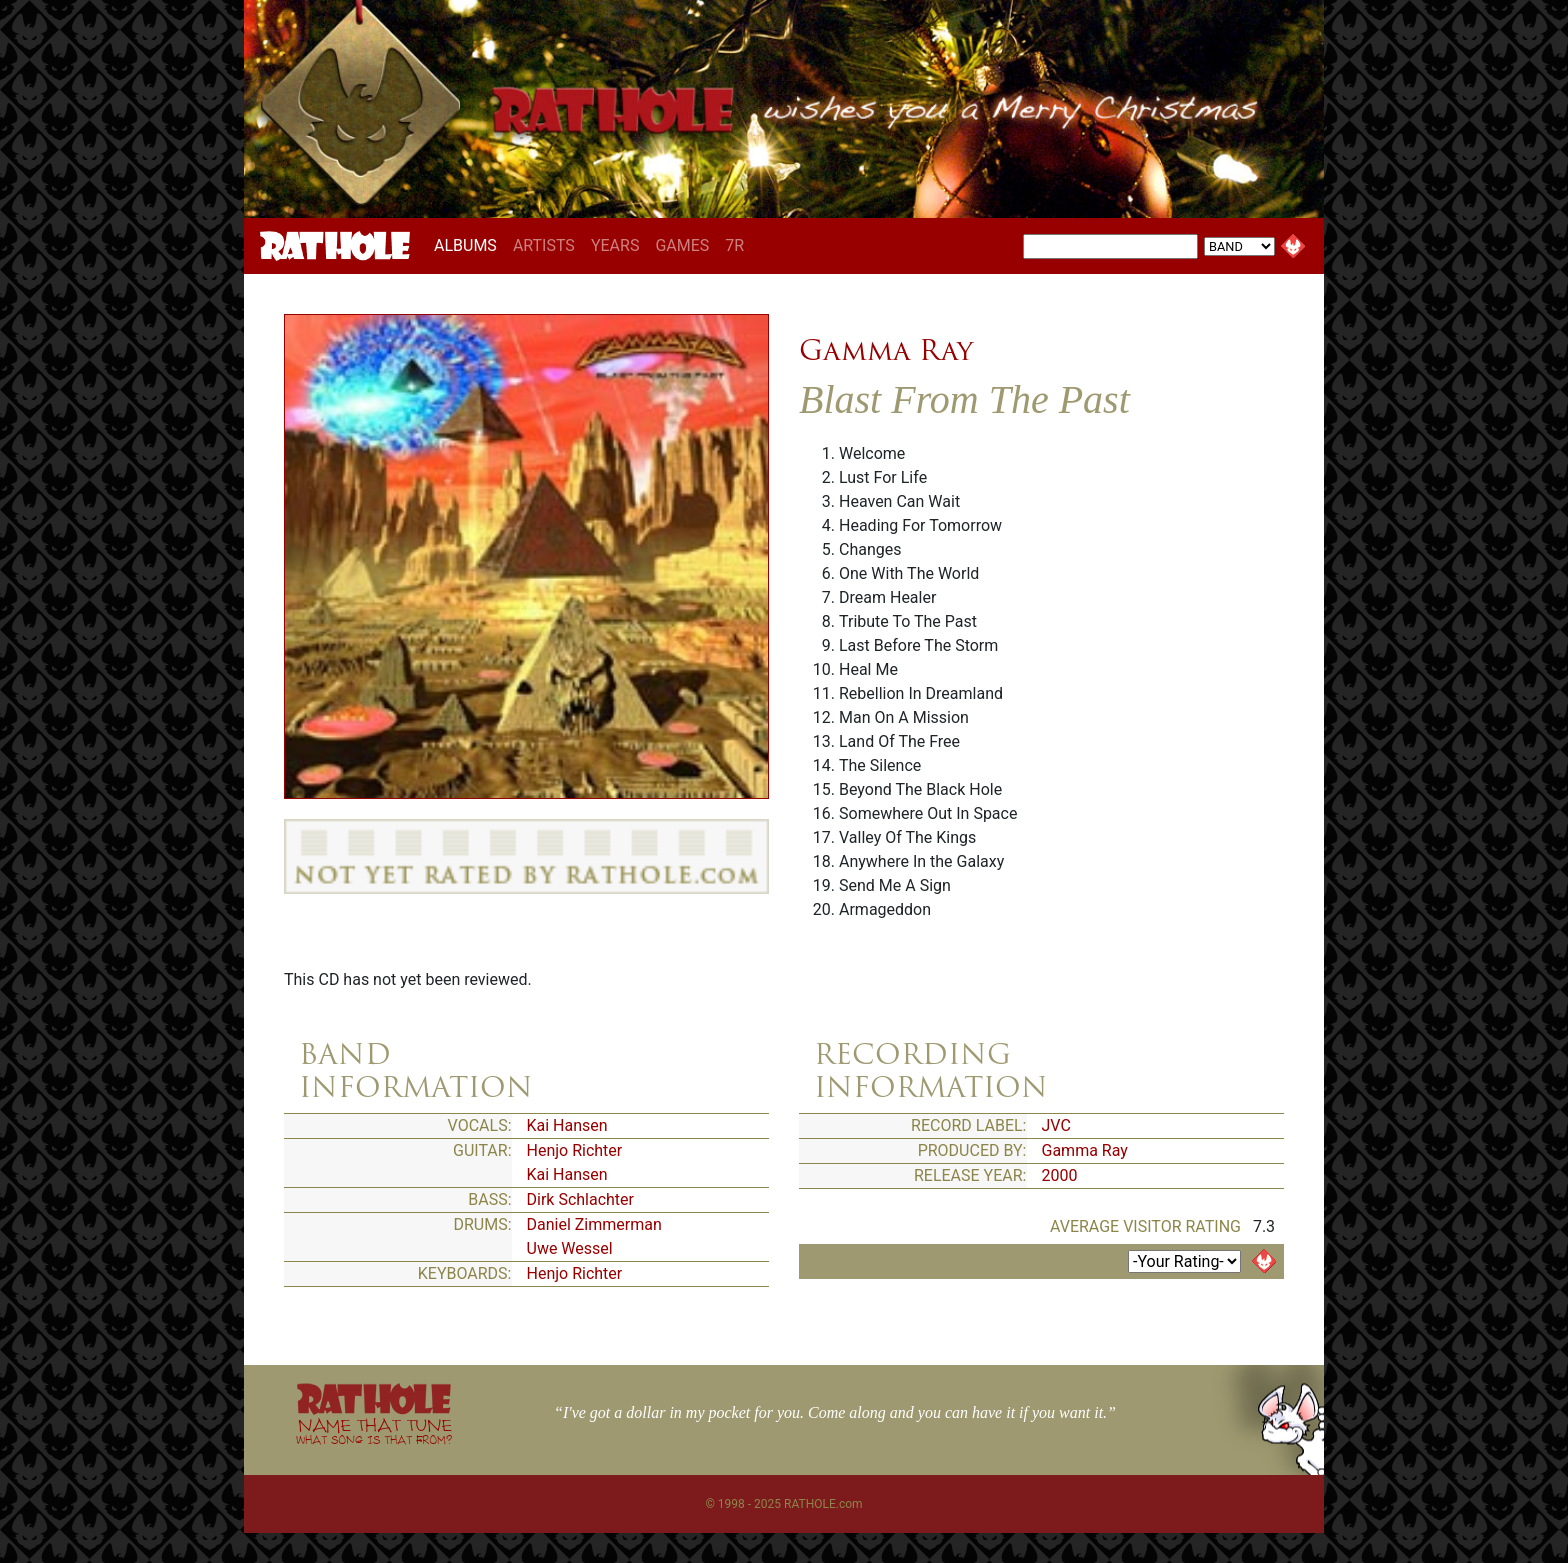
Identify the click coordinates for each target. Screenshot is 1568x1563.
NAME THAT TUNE (374, 1430)
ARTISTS (544, 245)
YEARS (615, 245)
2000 (1060, 1175)
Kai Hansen (567, 1125)
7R (734, 245)
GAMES (682, 245)
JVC (1056, 1125)
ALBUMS (469, 245)
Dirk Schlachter (581, 1199)
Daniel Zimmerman (594, 1224)
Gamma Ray (886, 350)
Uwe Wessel (570, 1248)
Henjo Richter (575, 1150)
